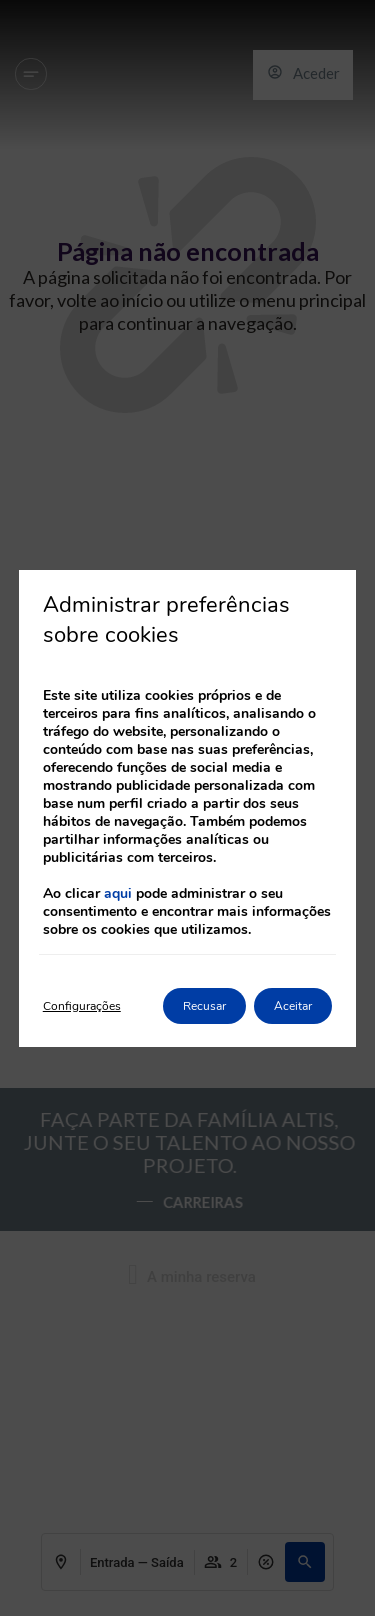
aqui (118, 893)
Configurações (82, 1006)
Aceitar (293, 1006)
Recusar (204, 1006)
